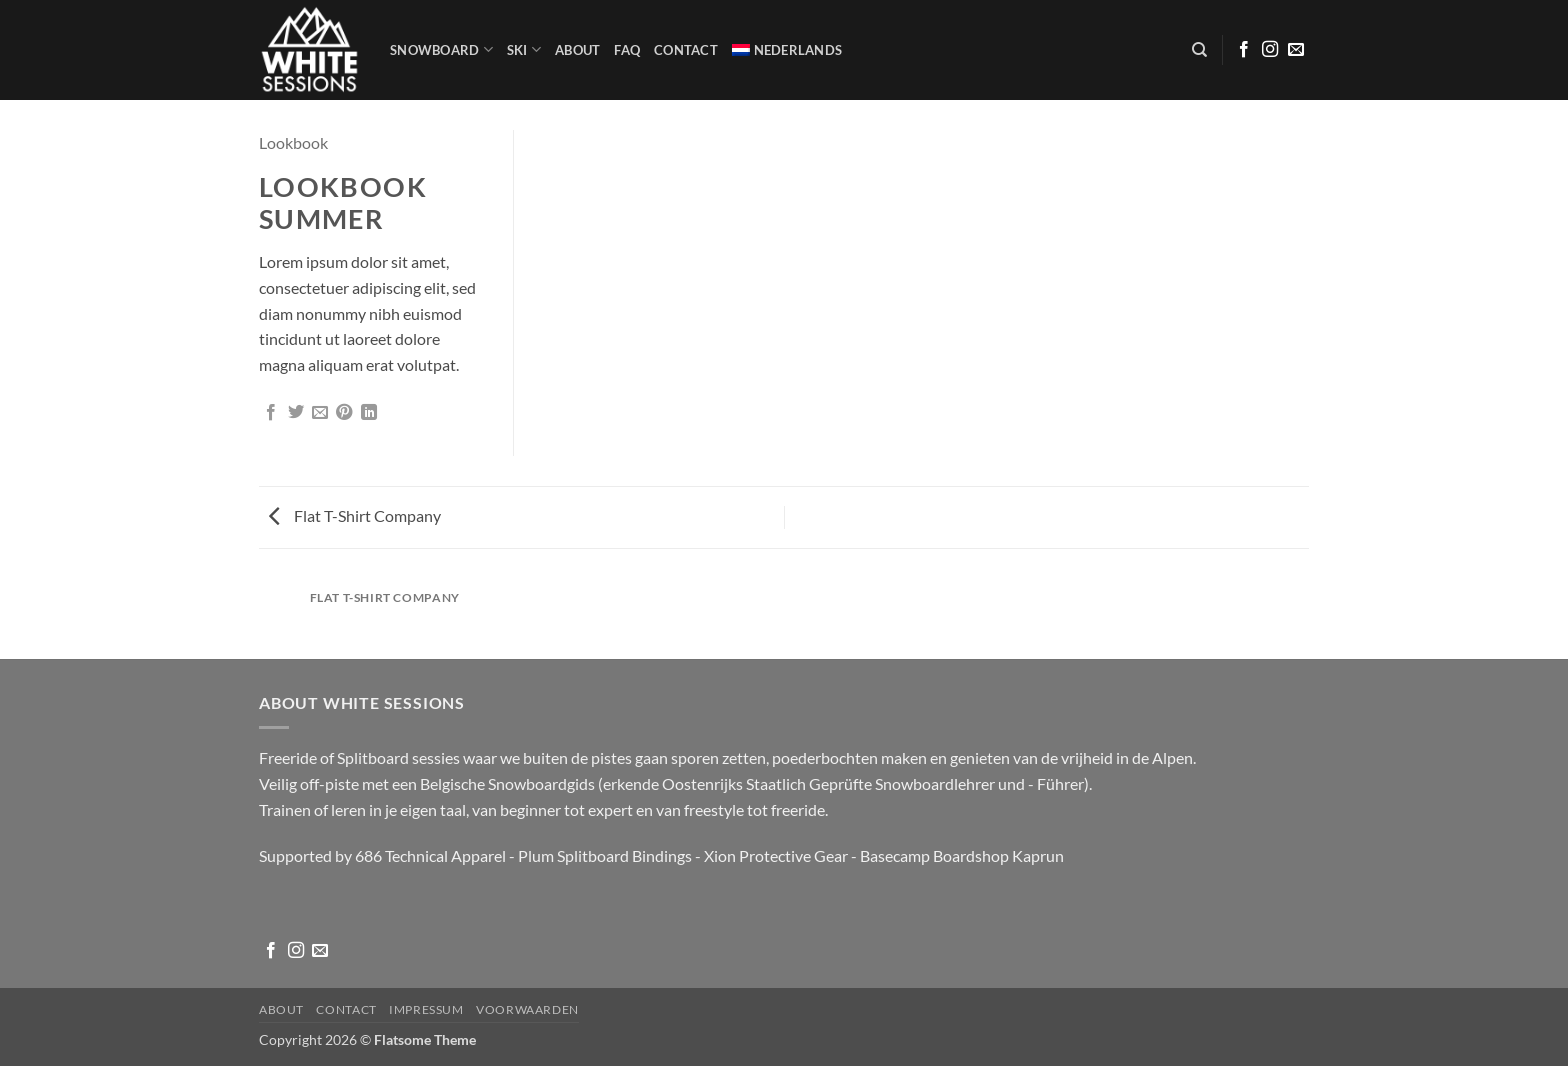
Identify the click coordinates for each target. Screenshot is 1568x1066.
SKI (524, 49)
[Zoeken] (1199, 50)
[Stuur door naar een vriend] (320, 413)
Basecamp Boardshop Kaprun (962, 855)
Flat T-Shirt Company (355, 515)
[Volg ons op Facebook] (1244, 50)
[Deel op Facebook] (271, 413)
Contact (686, 50)
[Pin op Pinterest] (344, 413)
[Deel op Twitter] (296, 413)
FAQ (627, 50)
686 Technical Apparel (430, 855)
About (577, 50)
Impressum (426, 1009)
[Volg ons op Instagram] (1270, 50)
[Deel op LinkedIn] (369, 413)
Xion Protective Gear (776, 855)
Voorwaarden (527, 1009)
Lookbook (293, 142)
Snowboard (441, 49)
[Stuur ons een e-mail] (1296, 50)
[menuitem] (787, 50)
